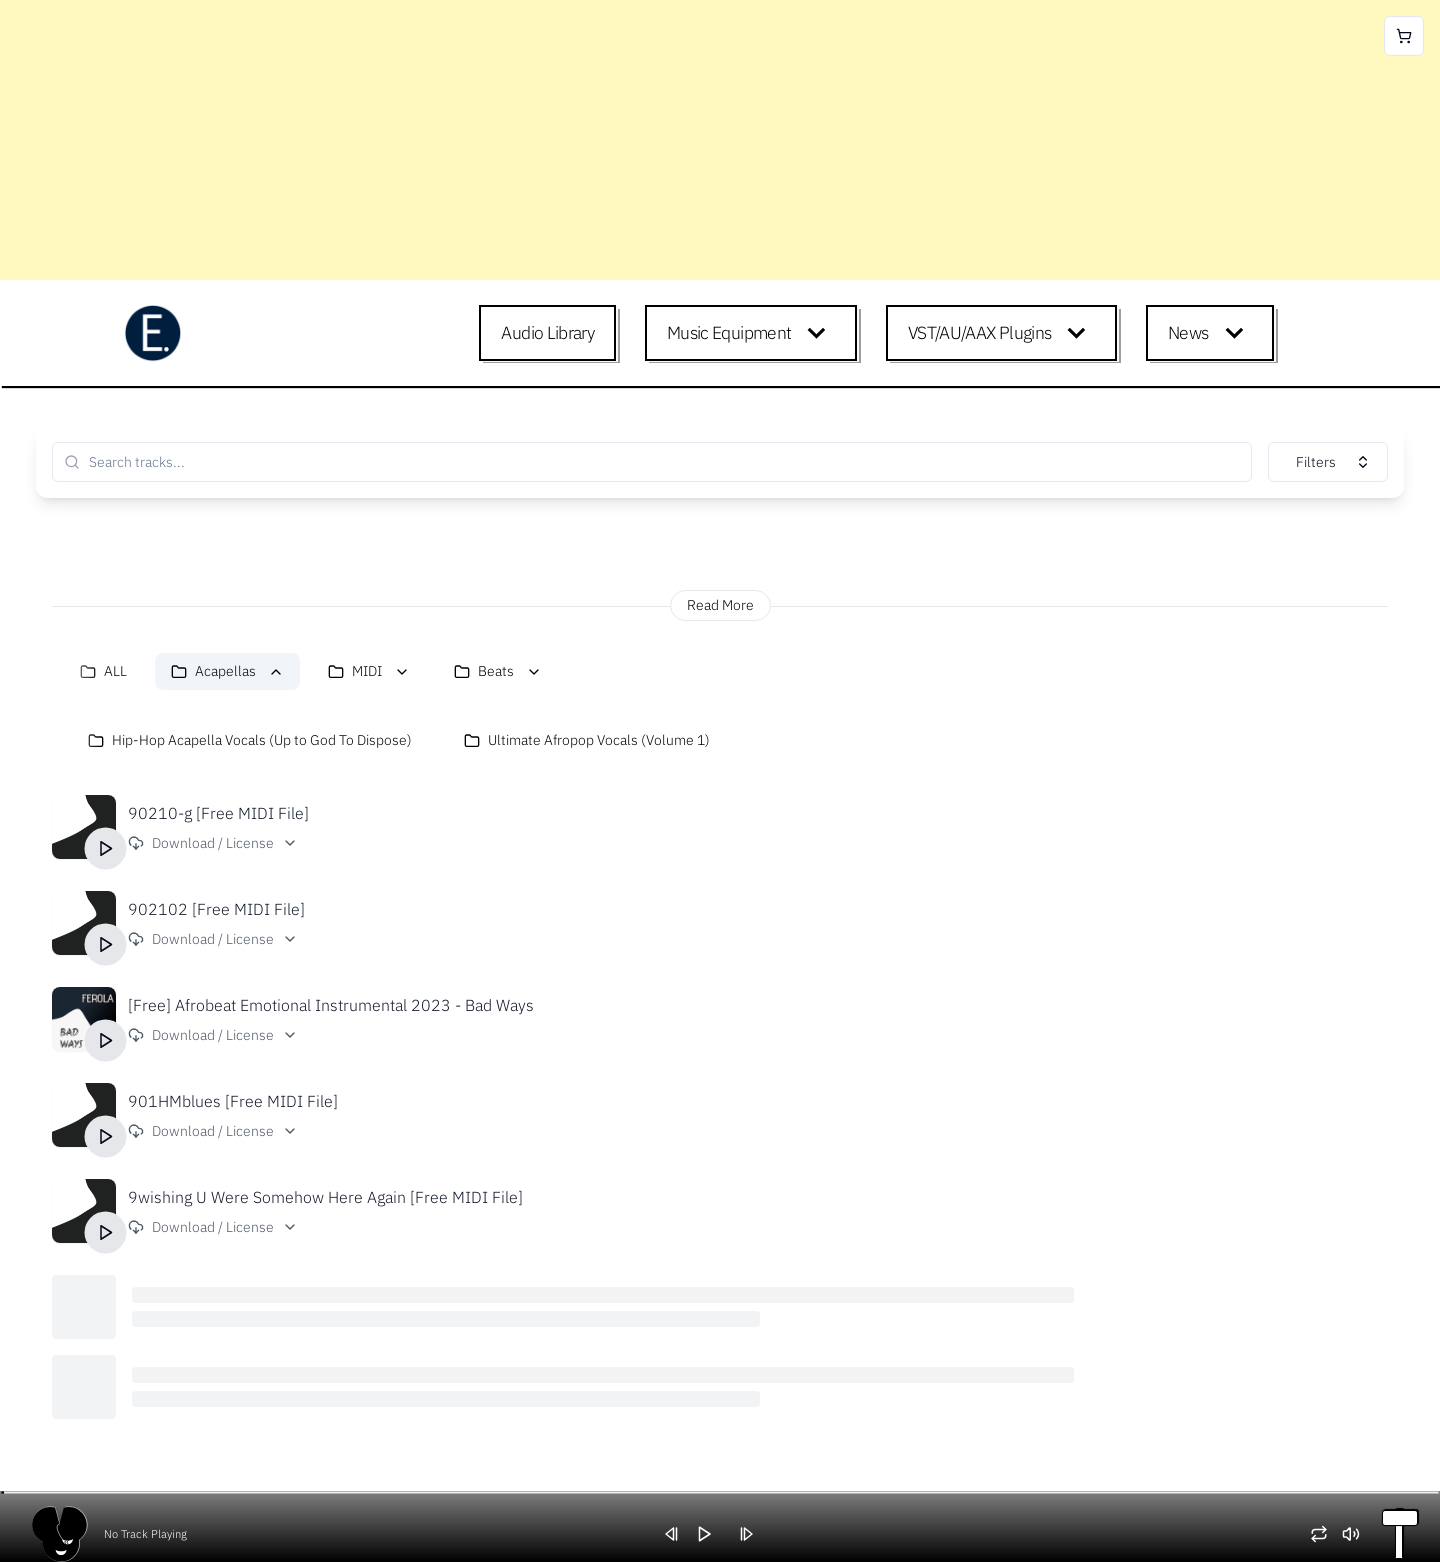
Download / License (213, 843)
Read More (720, 605)
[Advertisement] (600, 140)
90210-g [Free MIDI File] (218, 813)
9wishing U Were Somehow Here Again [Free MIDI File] (325, 1197)
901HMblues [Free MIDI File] (233, 1101)
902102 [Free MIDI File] (216, 909)
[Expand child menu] (820, 333)
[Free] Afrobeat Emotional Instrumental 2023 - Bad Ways (331, 1005)
